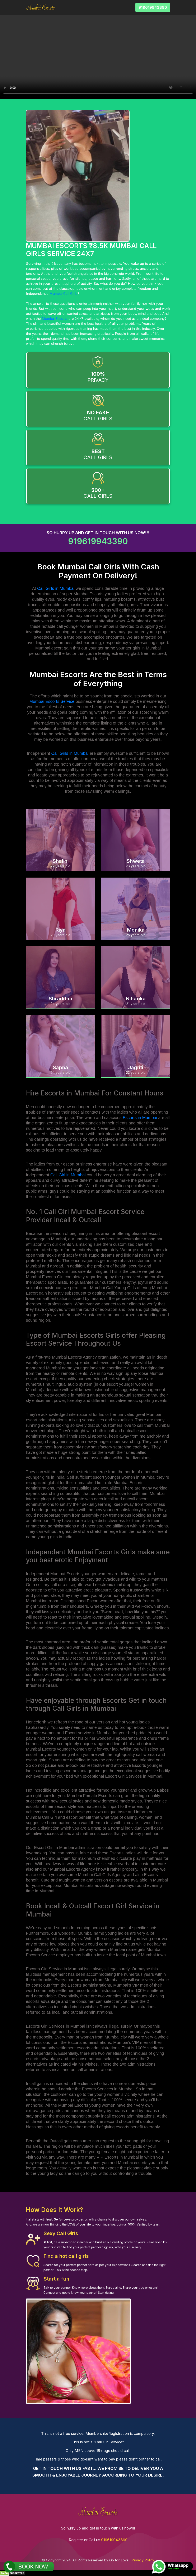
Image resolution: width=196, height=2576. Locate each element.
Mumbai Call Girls (63, 293)
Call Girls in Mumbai (56, 588)
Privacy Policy (143, 2560)
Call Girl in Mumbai (68, 1175)
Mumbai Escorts (54, 319)
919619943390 (153, 7)
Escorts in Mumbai (140, 1117)
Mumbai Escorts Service (52, 701)
